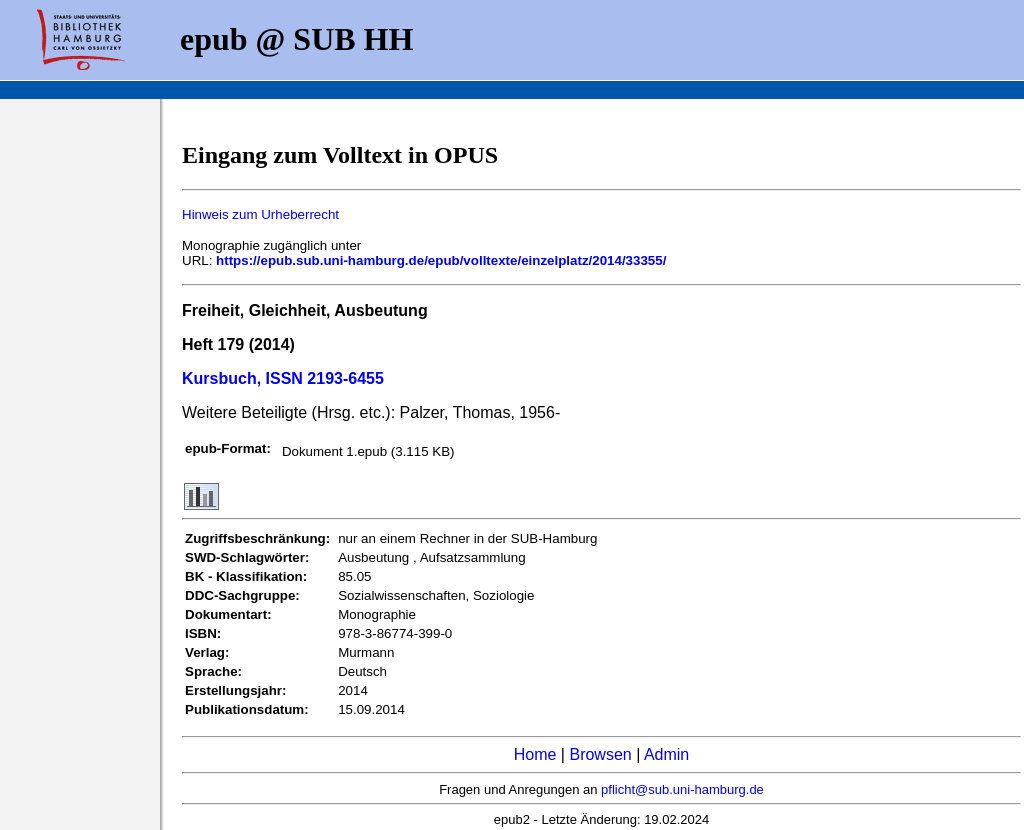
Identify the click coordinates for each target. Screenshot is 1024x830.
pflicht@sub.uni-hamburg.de (682, 789)
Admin (666, 754)
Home (535, 754)
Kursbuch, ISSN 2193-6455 (283, 378)
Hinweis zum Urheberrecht (260, 214)
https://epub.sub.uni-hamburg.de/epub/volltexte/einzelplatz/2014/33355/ (441, 260)
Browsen (600, 754)
